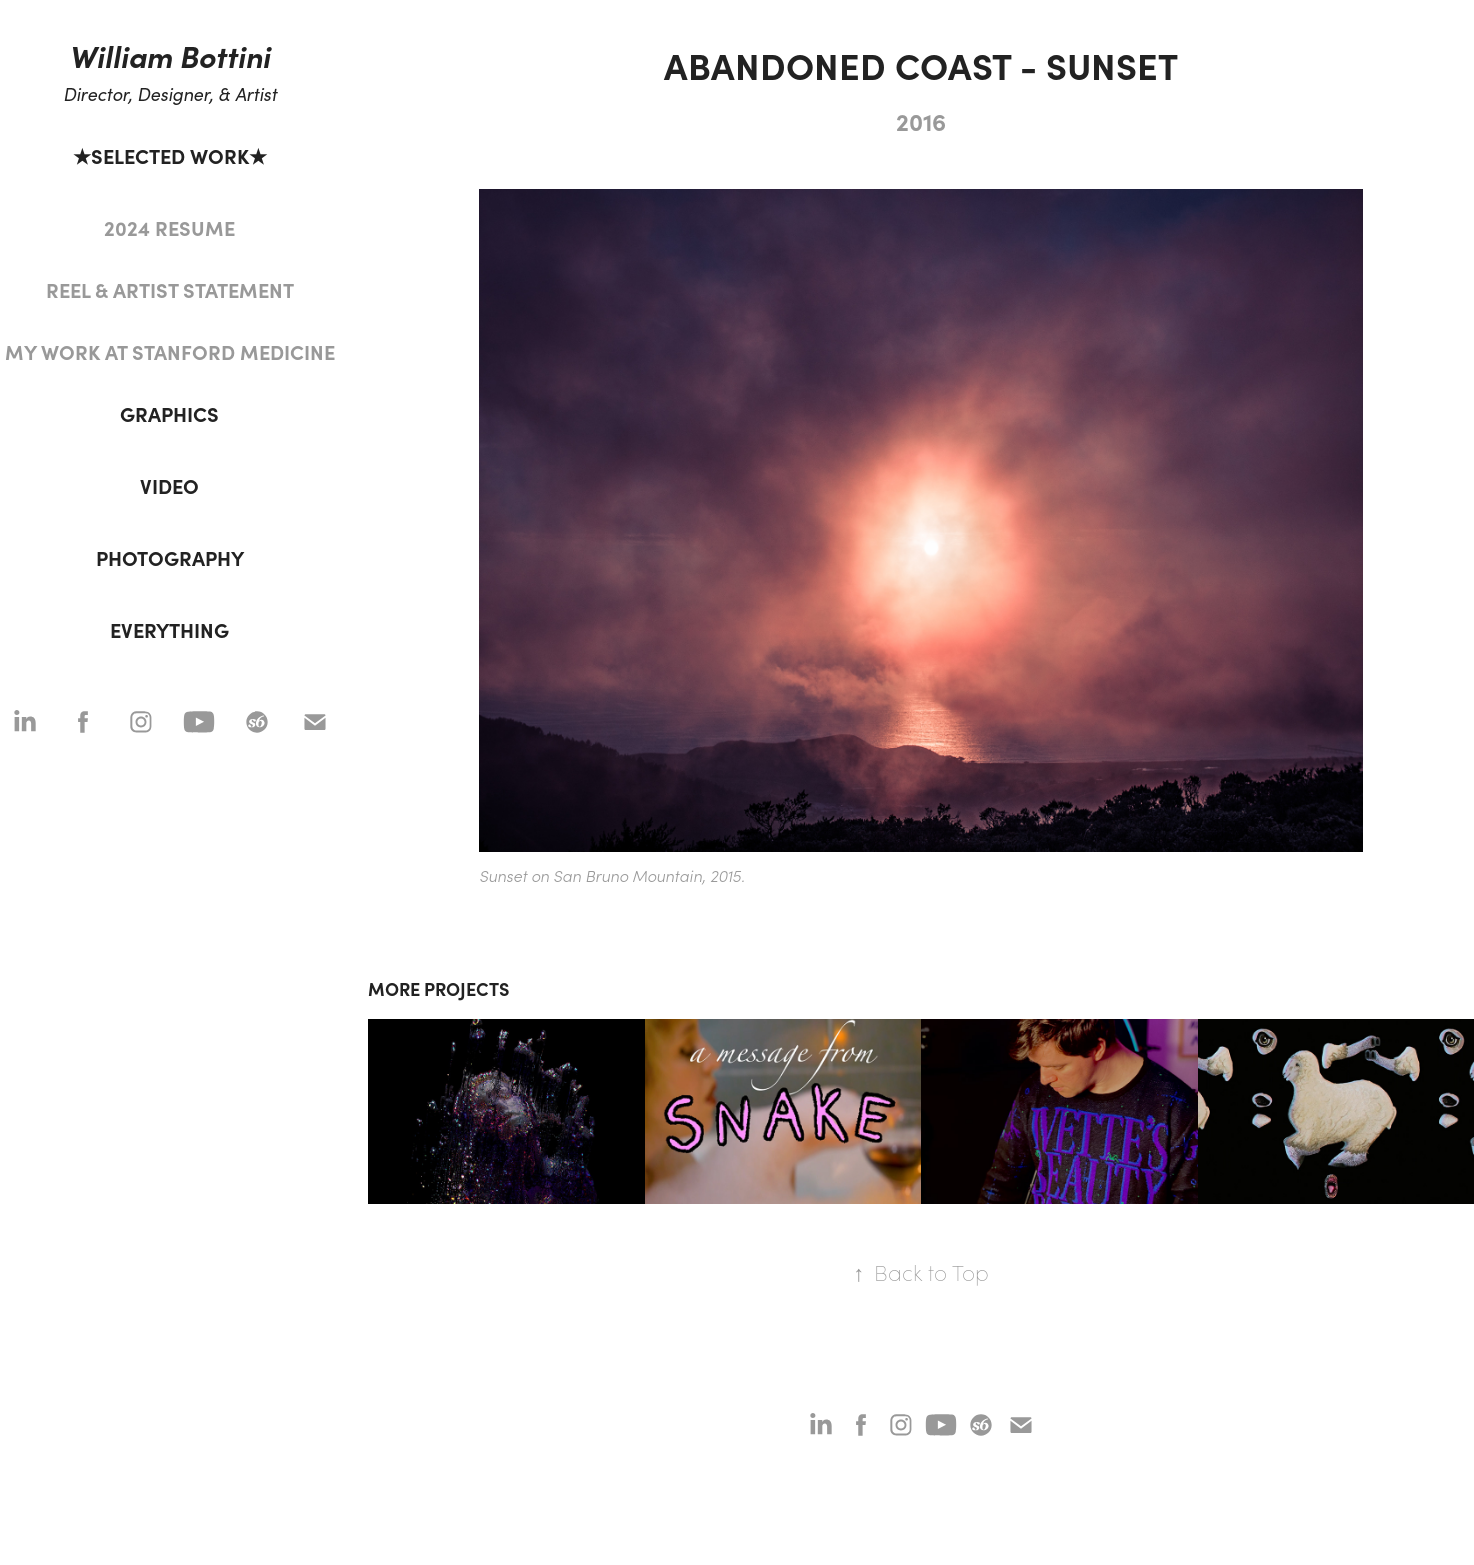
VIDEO (169, 485)
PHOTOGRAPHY (170, 557)
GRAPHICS (169, 413)
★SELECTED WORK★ (170, 155)
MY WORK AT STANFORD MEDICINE (170, 351)
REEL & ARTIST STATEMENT (170, 289)
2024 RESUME (169, 227)
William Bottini (169, 55)
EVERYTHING (169, 629)
